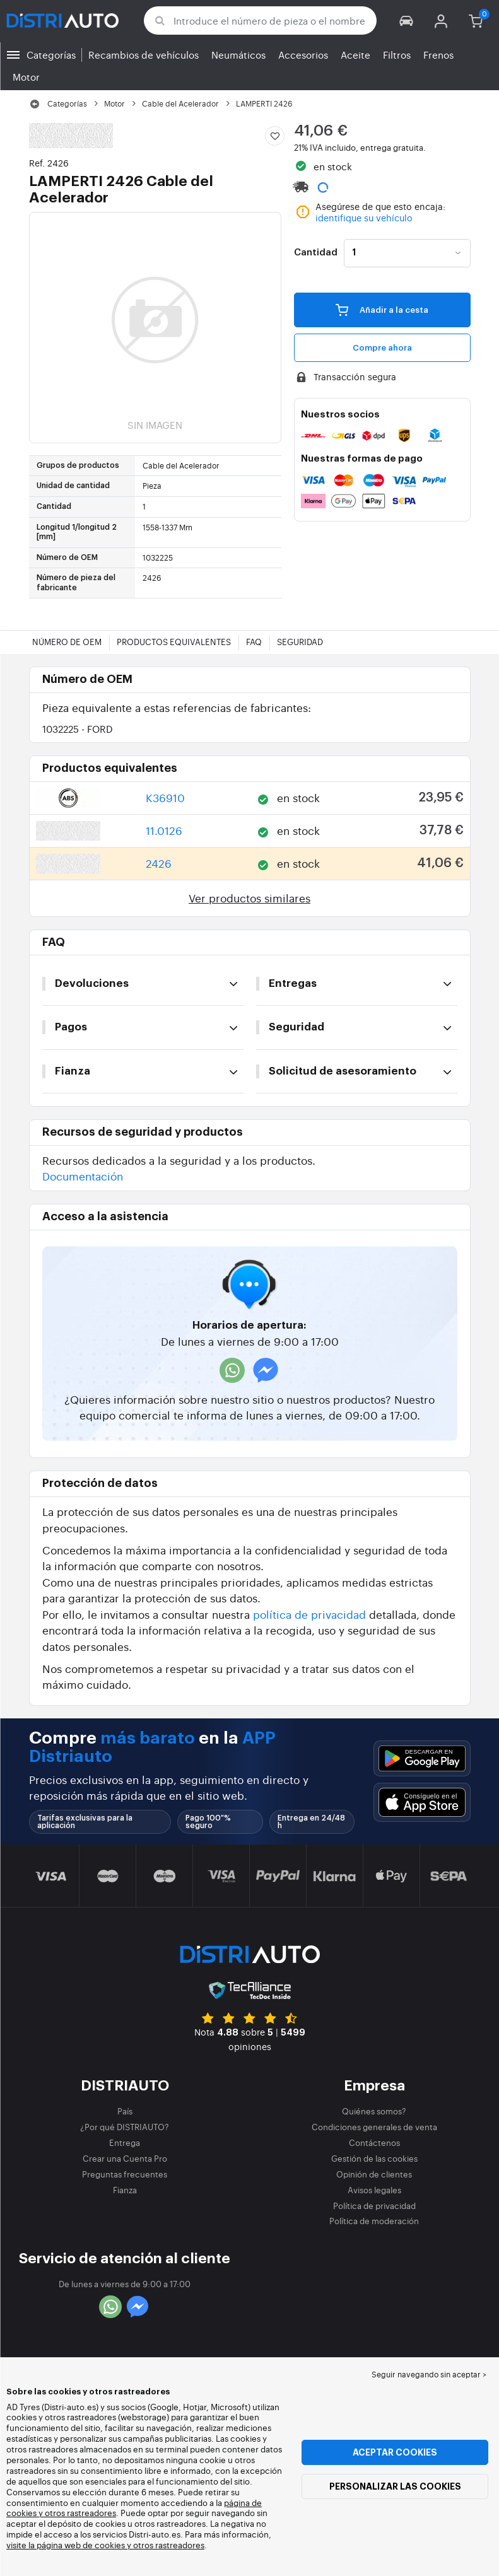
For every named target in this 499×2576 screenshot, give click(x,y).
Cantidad (316, 252)
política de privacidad (309, 1614)
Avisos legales (374, 2189)
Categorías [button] (51, 54)
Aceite (355, 54)
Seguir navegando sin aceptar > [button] (429, 2374)
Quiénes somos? (374, 2111)
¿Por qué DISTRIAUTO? (124, 2126)
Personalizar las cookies (395, 2486)
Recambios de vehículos (143, 54)
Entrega (124, 2142)
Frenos (438, 54)
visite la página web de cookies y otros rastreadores (105, 2544)
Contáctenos (374, 2142)
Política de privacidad (374, 2205)
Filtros (397, 54)
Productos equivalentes (174, 641)
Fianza (125, 2189)
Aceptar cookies (395, 2452)
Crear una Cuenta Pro (125, 2158)
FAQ (254, 641)
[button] (406, 20)
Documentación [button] (82, 1176)
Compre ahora (382, 348)
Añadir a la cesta (382, 309)
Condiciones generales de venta (374, 2126)
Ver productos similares (249, 897)
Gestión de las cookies (374, 2158)
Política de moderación (374, 2220)
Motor (26, 76)
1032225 (77, 728)
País (124, 2111)
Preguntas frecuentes (124, 2174)
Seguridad (300, 641)
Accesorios (303, 54)
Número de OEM (67, 641)
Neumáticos (238, 54)
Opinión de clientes (374, 2174)
